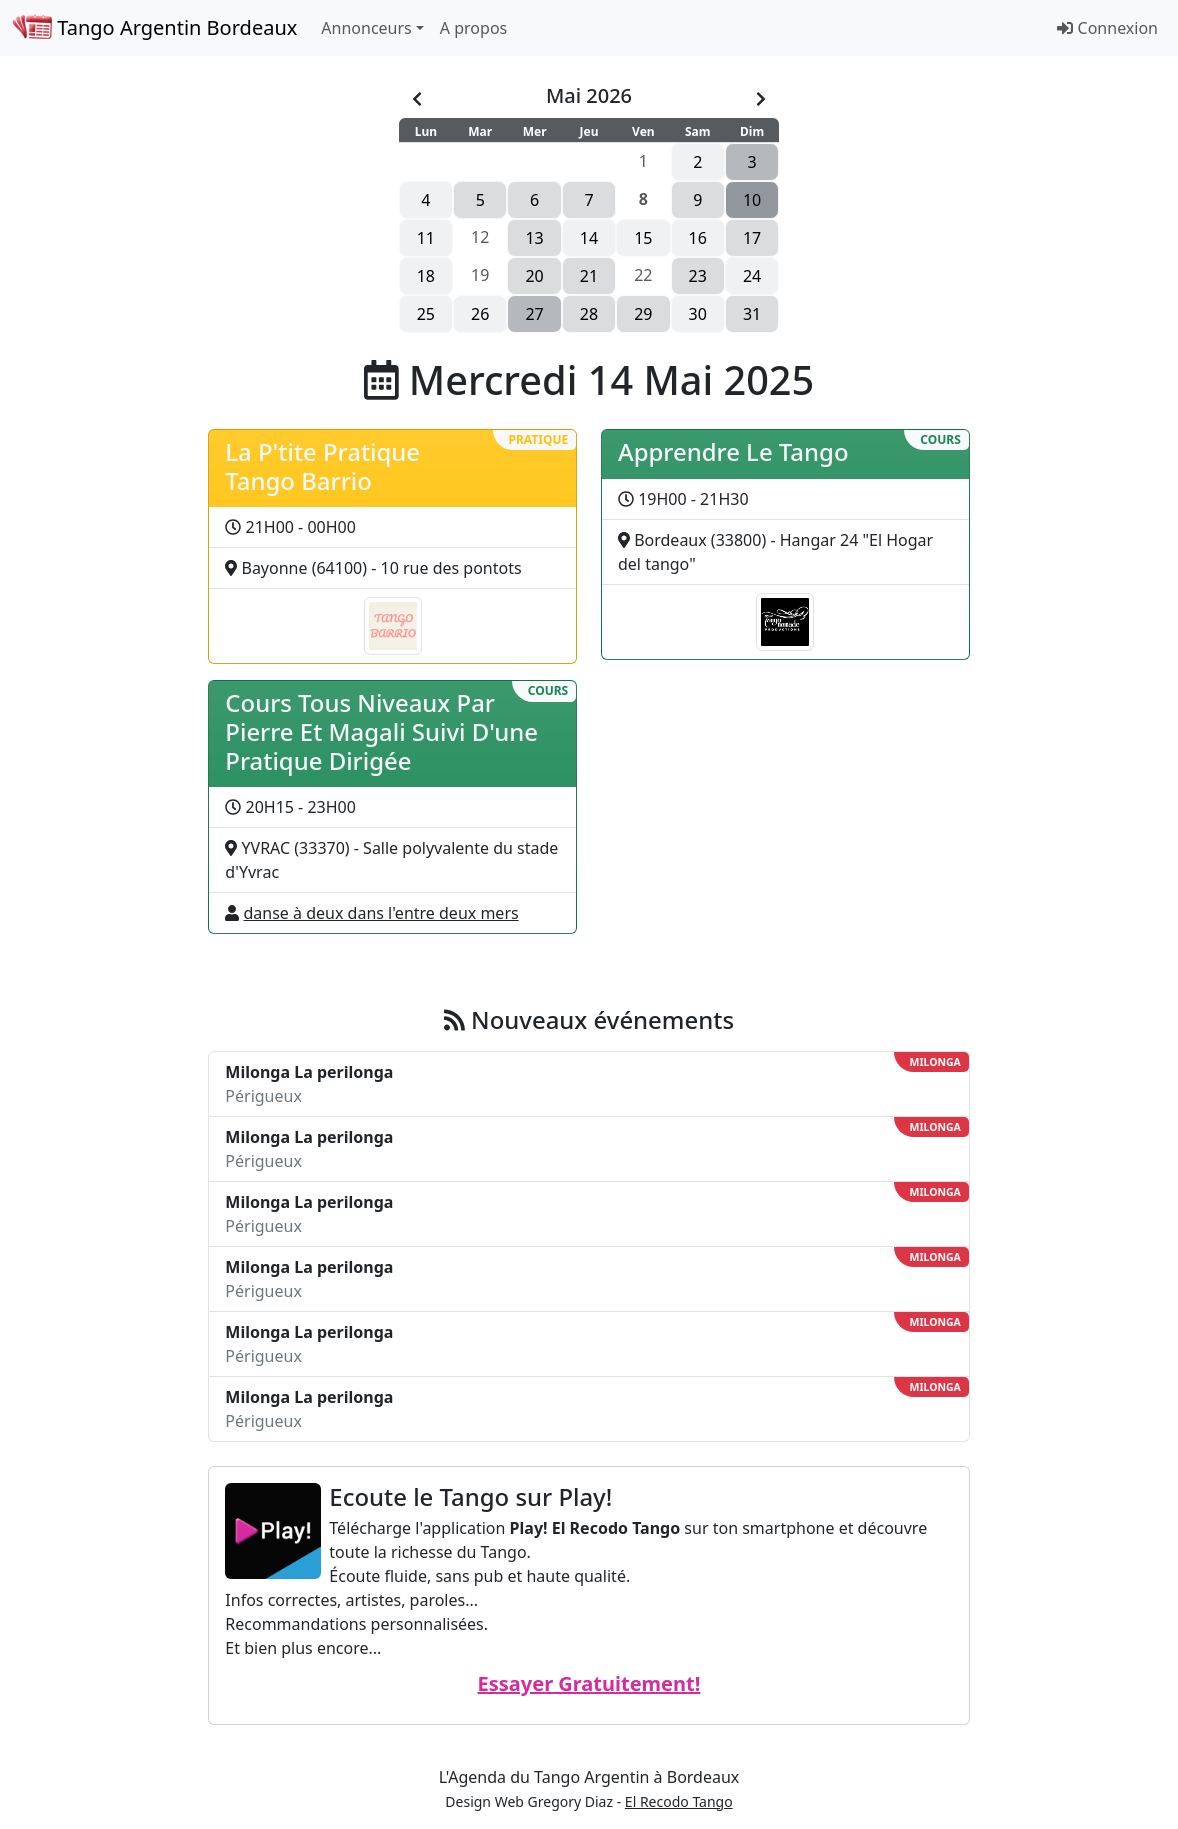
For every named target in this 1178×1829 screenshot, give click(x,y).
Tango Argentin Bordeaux (154, 27)
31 (752, 314)
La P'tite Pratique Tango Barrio (322, 466)
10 (752, 200)
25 (426, 314)
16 (698, 238)
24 (752, 276)
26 (480, 314)
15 (643, 238)
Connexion (1107, 28)
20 (534, 276)
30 (698, 314)
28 (589, 314)
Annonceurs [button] (366, 28)
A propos (473, 28)
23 (698, 276)
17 (752, 238)
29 (643, 314)
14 (589, 238)
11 (426, 238)
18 (426, 276)
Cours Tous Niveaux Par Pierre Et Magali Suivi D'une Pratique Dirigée (381, 731)
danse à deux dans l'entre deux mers (381, 913)
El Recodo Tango (679, 1801)
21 (589, 276)
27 (534, 314)
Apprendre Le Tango (733, 451)
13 (534, 238)
